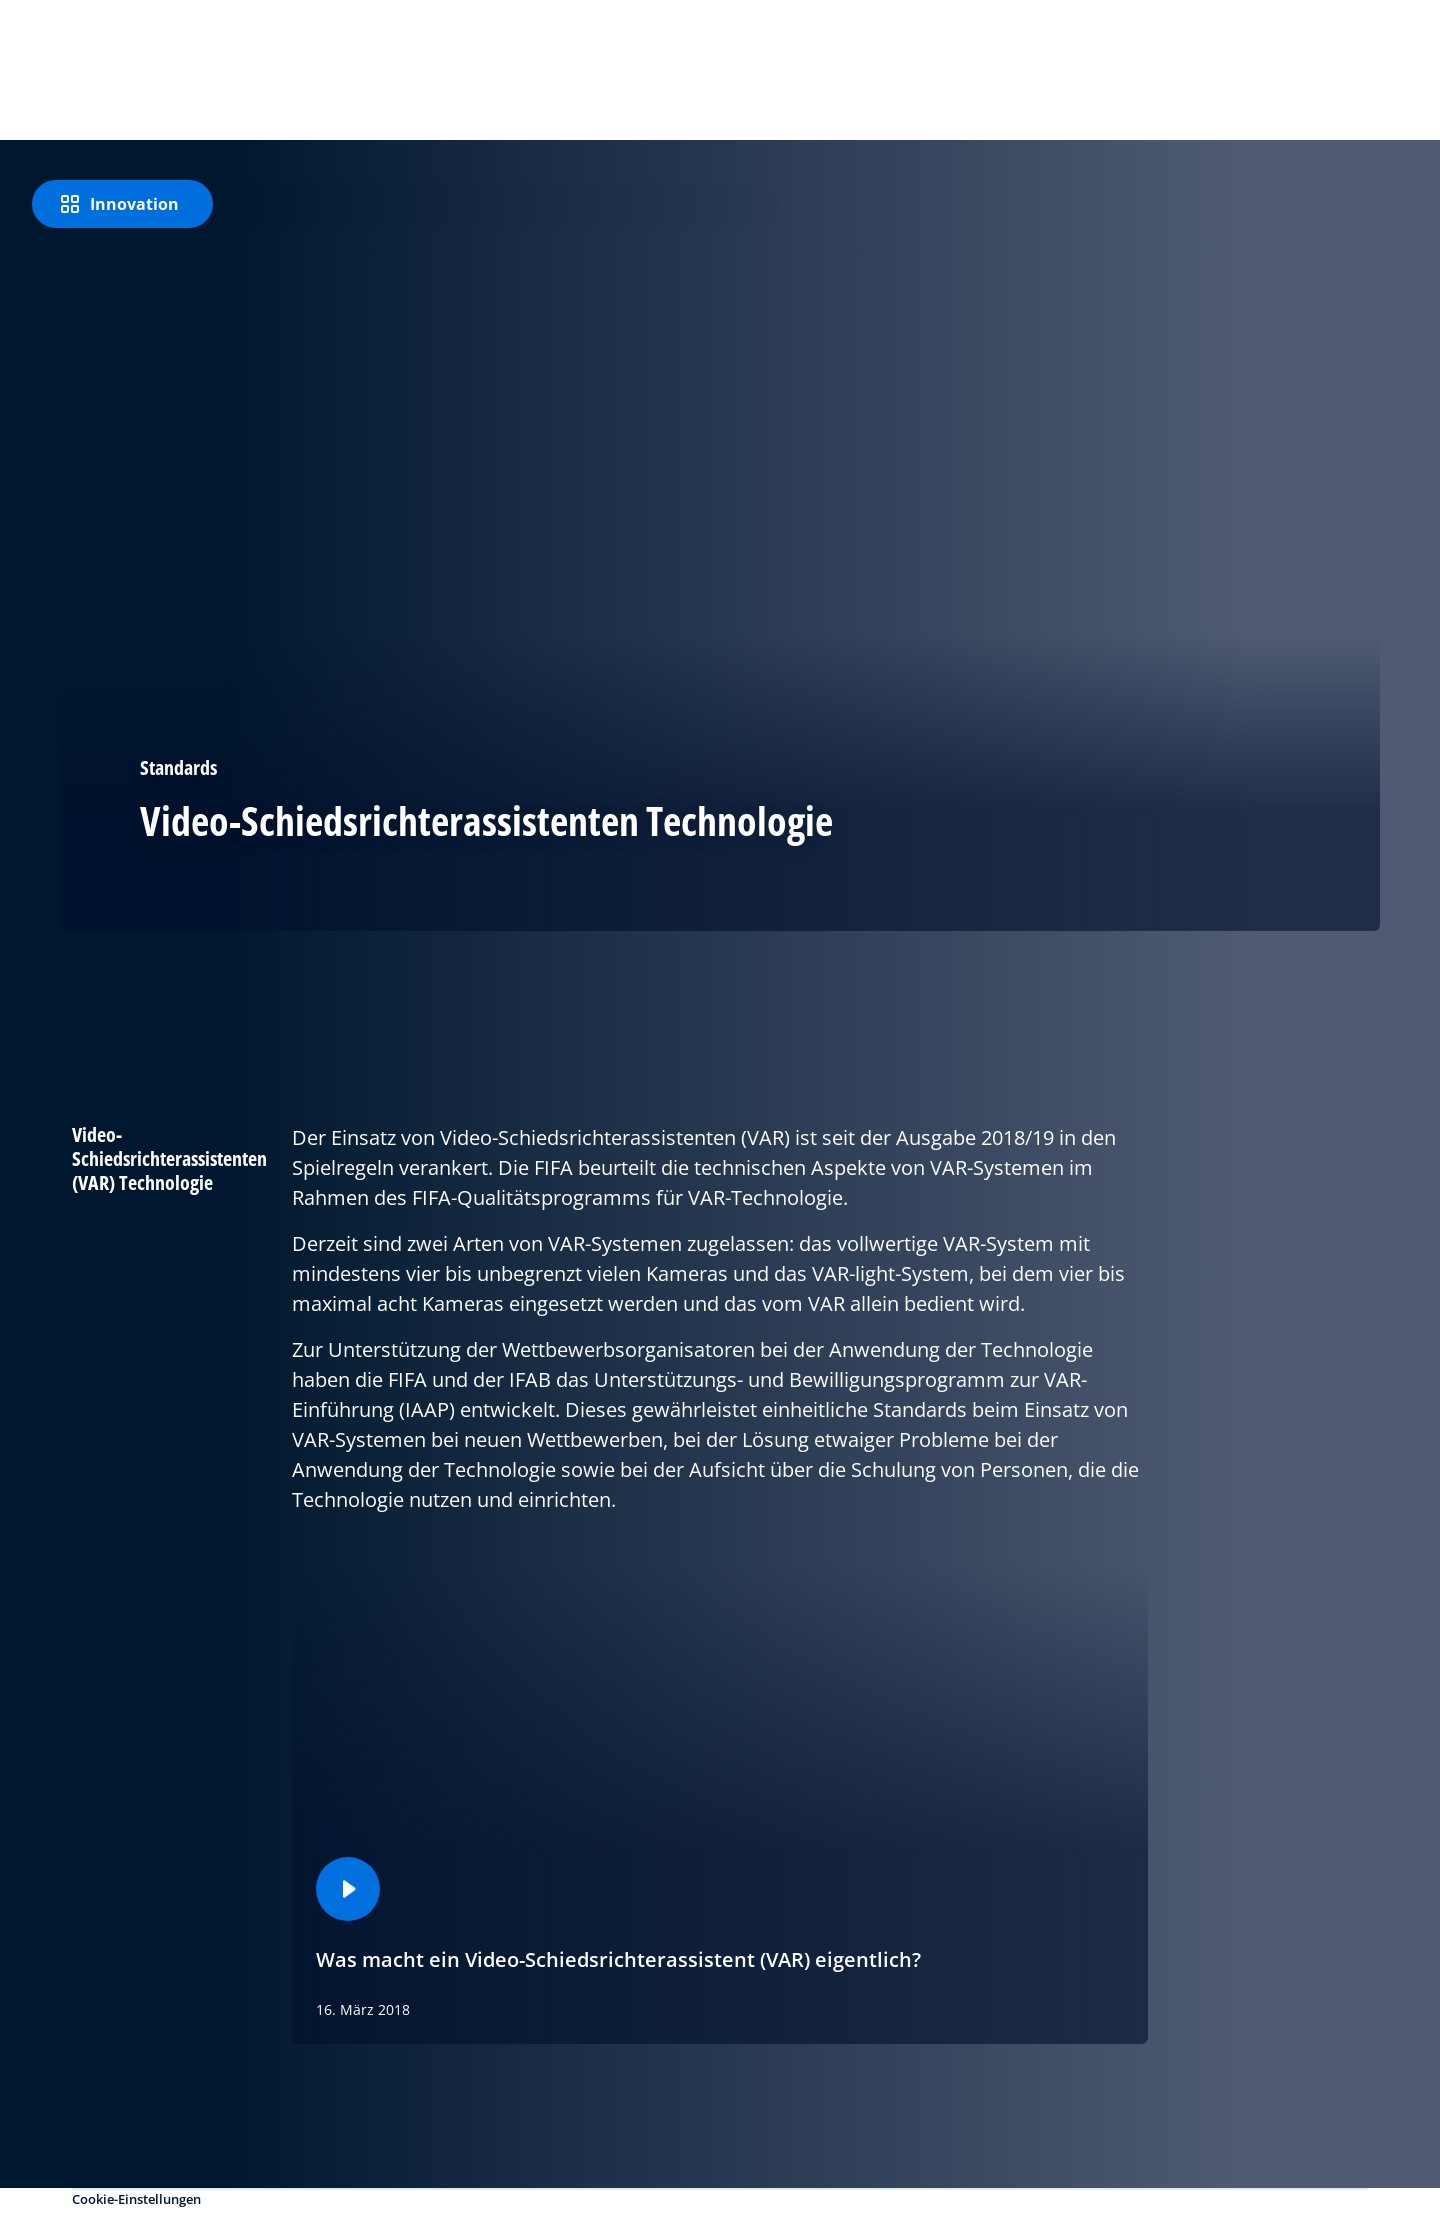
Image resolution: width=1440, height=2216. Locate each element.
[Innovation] (122, 204)
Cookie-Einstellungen (136, 2199)
